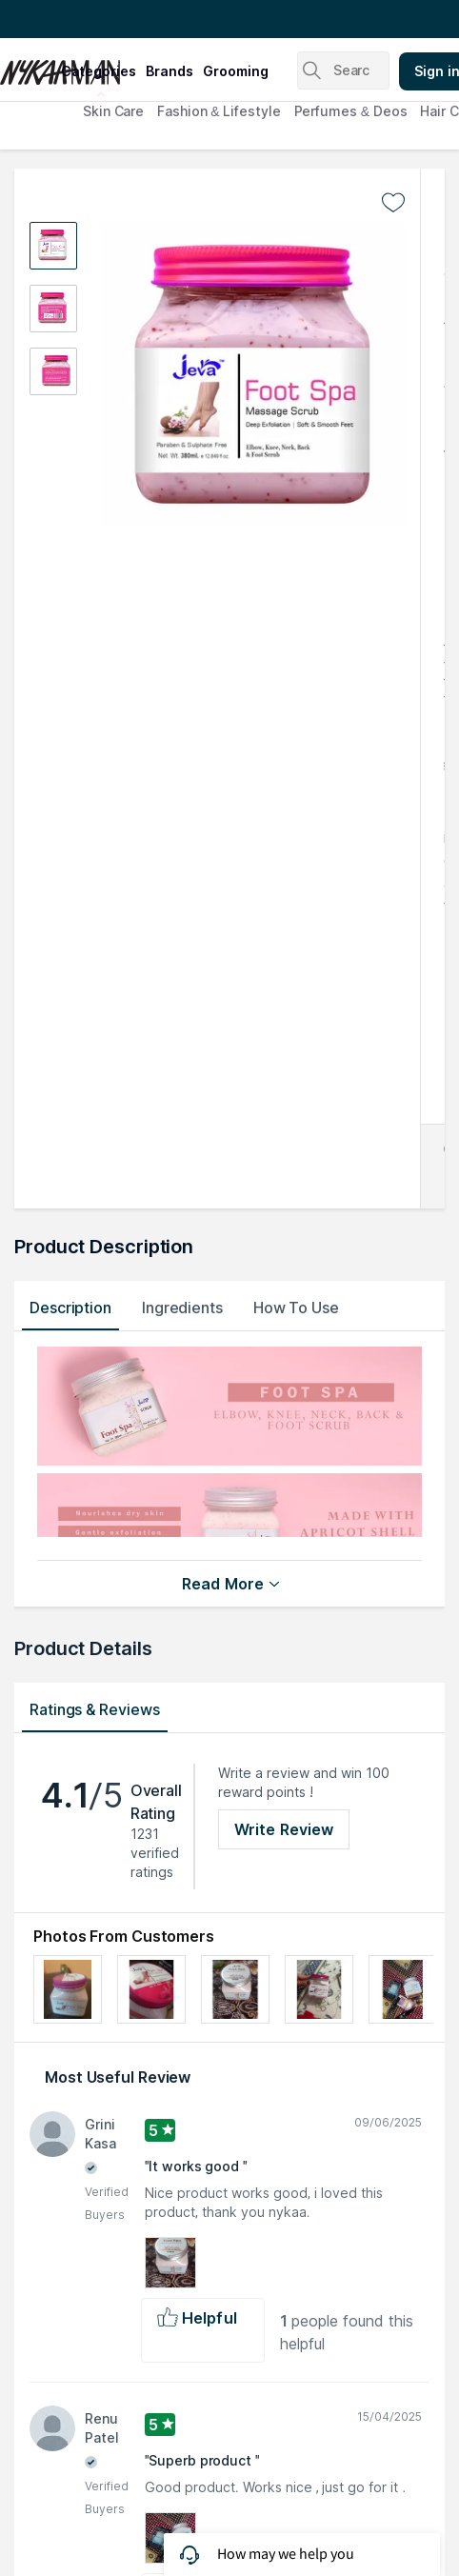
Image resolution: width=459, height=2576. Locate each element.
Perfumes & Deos (351, 111)
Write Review (283, 1829)
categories (98, 71)
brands (169, 71)
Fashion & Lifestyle (218, 111)
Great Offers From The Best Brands (126, 19)
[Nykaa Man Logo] (28, 66)
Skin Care (113, 111)
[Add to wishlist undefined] (393, 202)
